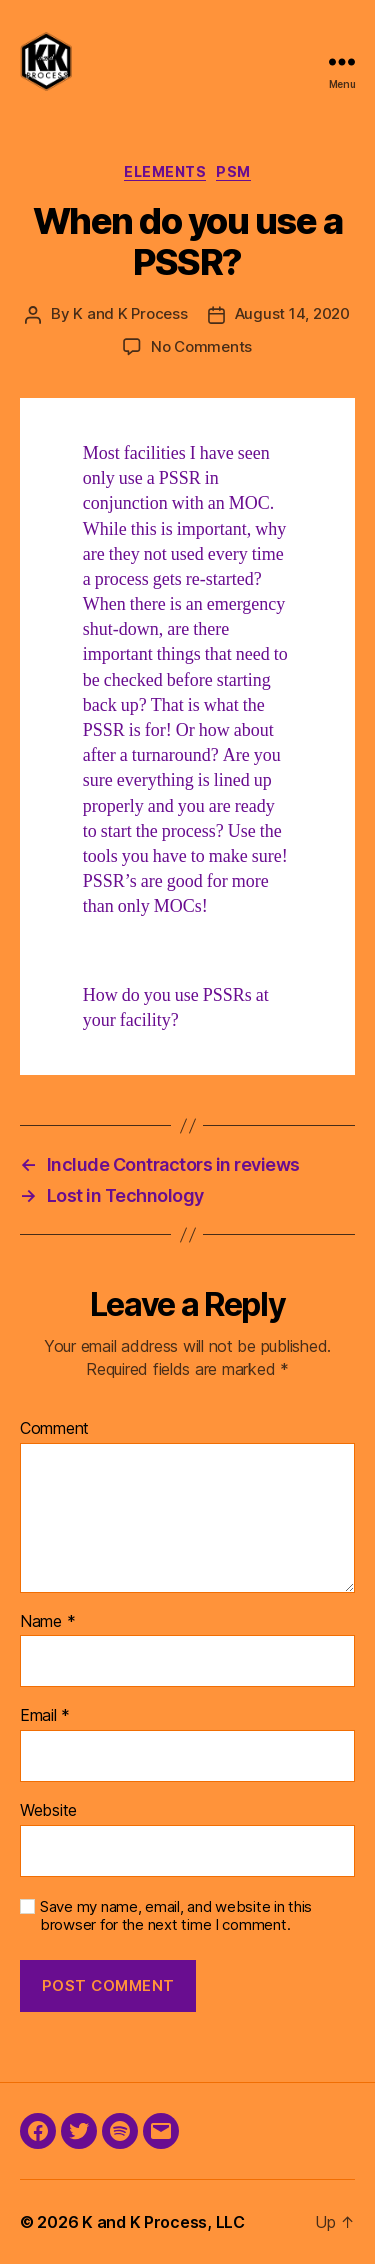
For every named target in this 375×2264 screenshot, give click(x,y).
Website (48, 1811)
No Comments (201, 346)
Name (47, 1622)
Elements (165, 171)
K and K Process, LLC (163, 2222)
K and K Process (130, 313)
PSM (233, 171)
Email (45, 1716)
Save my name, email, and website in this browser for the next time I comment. (176, 1916)
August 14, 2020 (292, 313)
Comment (54, 1429)
